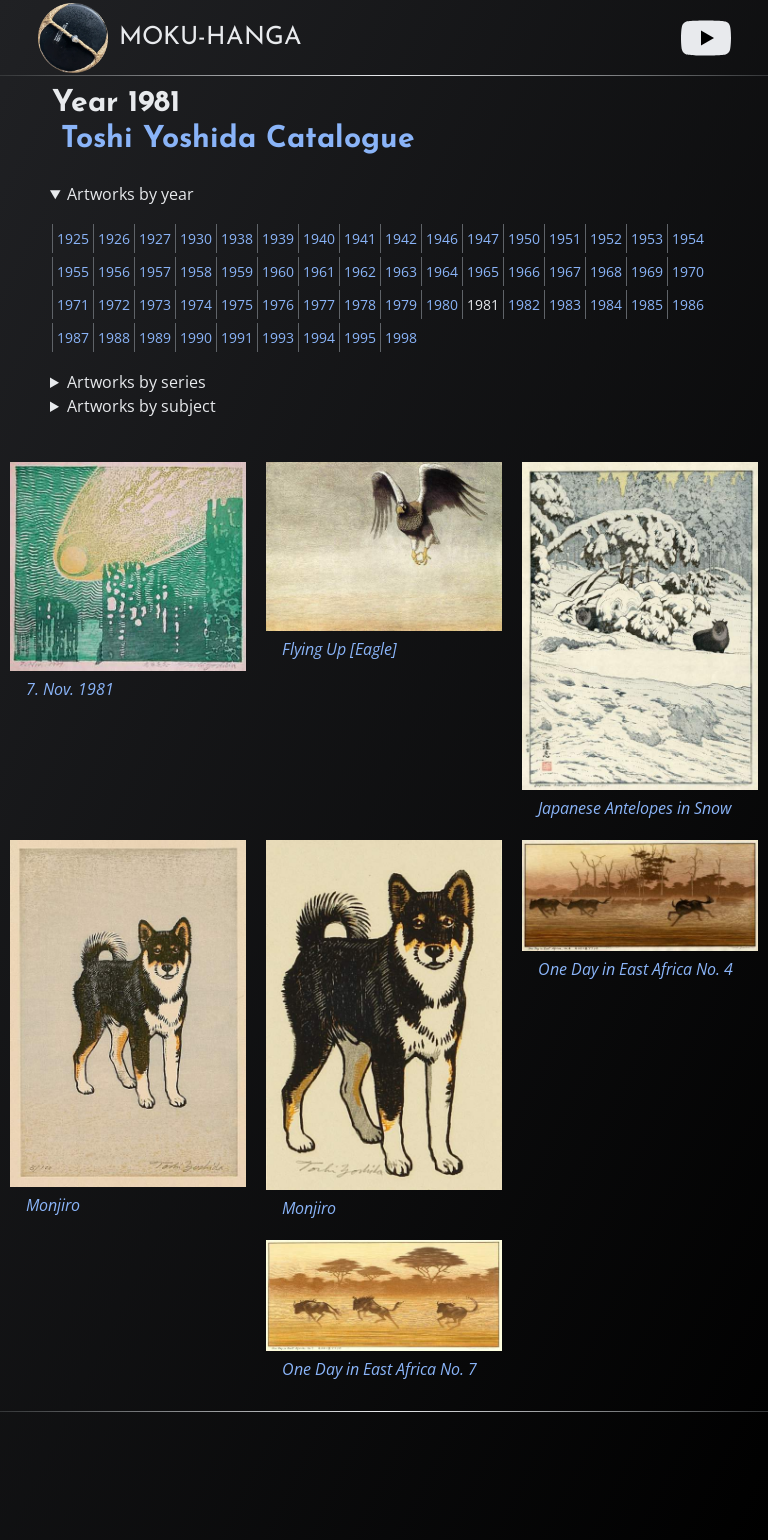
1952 (606, 238)
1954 (688, 238)
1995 (360, 337)
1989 (155, 337)
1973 (155, 304)
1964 (442, 271)
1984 (606, 304)
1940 (319, 238)
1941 (360, 238)
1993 (278, 337)
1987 (73, 337)
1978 (360, 304)
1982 (524, 304)
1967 (565, 271)
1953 (647, 238)
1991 (237, 337)
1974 (196, 304)
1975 (237, 304)
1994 (319, 337)
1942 (401, 238)
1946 (442, 238)
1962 (360, 271)
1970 (688, 271)
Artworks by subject (141, 406)
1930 (196, 238)
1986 (688, 304)
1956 (114, 271)
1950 (524, 238)
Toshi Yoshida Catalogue (238, 139)
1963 (401, 271)
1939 (278, 238)
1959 (237, 271)
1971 (73, 304)
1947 (483, 238)
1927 (155, 238)
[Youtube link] (706, 38)
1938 (237, 238)
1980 (442, 304)
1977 (319, 304)
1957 (155, 271)
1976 (278, 304)
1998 (401, 337)
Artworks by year (130, 194)
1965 (483, 271)
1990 (196, 337)
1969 (647, 271)
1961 (319, 271)
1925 (73, 238)
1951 (565, 238)
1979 (401, 304)
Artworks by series (136, 382)
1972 (114, 304)
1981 (483, 304)
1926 (114, 238)
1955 (73, 271)
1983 (565, 304)
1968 (606, 271)
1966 (524, 271)
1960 (278, 271)
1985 (647, 304)
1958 (196, 271)
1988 (114, 337)
